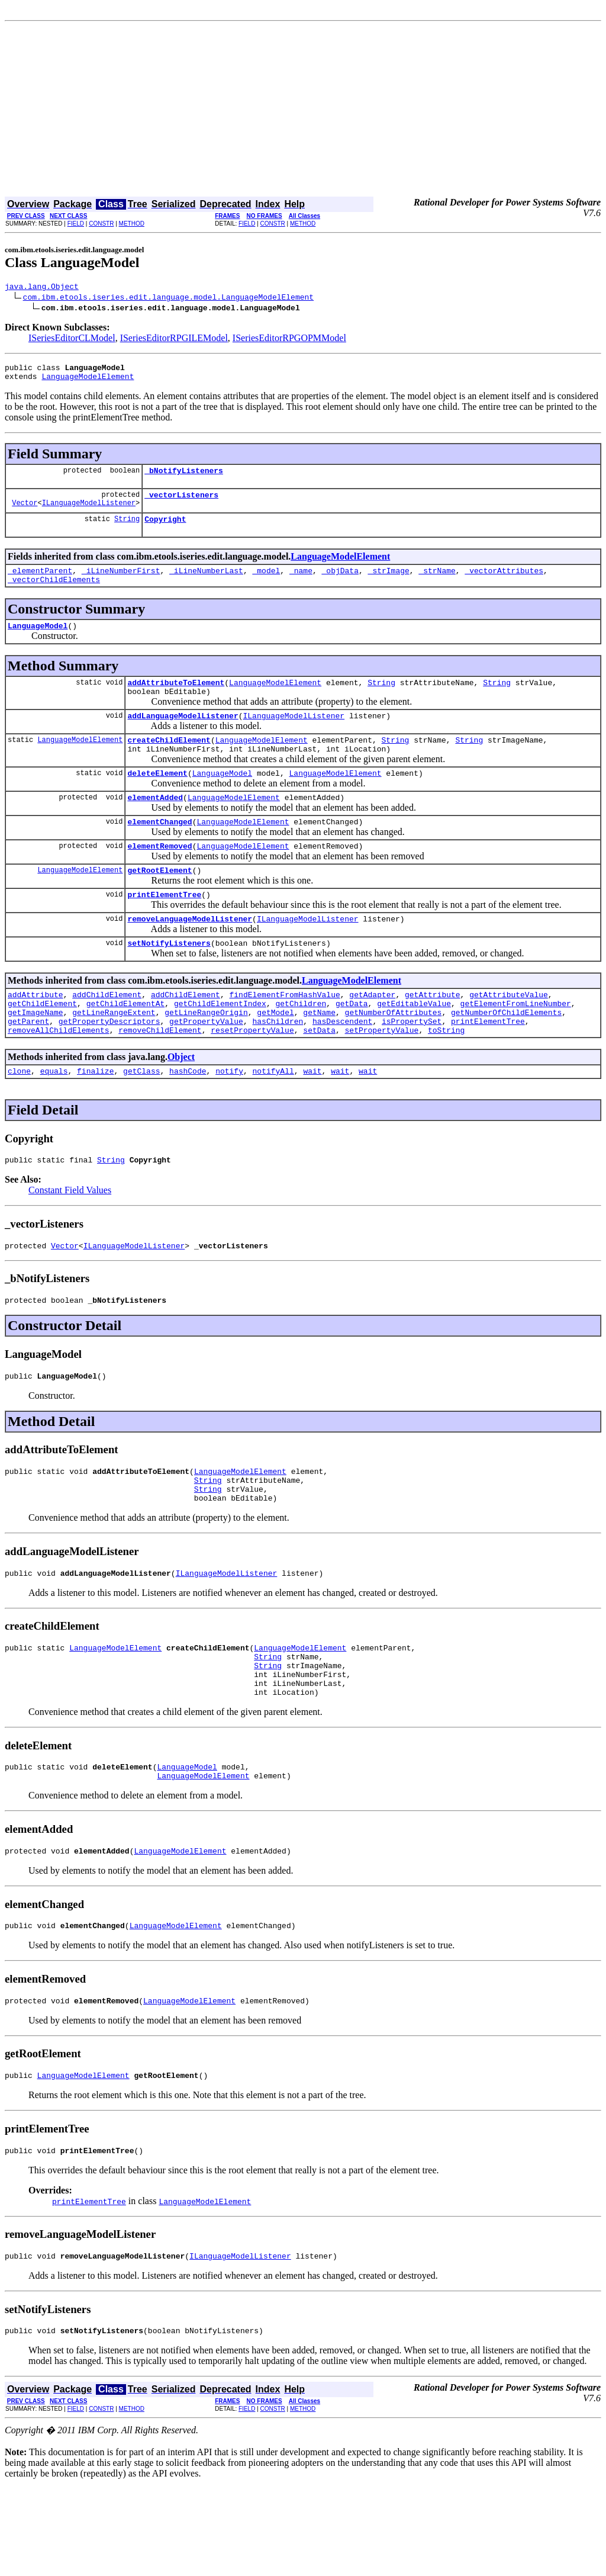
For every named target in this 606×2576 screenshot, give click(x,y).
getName (319, 1056)
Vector (24, 513)
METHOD (131, 223)
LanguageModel (37, 641)
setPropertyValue (381, 1077)
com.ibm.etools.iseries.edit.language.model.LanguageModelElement (168, 298)
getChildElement (42, 1045)
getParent (28, 1067)
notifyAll (273, 1120)
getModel (275, 1056)
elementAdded (155, 825)
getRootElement (159, 903)
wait (312, 1120)
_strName (436, 582)
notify (229, 1120)
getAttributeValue (508, 1035)
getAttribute (432, 1035)
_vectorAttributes (504, 582)
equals (54, 1120)
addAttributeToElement (175, 700)
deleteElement (157, 799)
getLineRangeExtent (113, 1056)
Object (181, 1105)
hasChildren (277, 1067)
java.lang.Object (42, 287)
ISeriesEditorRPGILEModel (174, 340)
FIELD (75, 223)
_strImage (389, 582)
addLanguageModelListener (182, 736)
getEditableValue (414, 1045)
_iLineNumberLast (206, 582)
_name (300, 582)
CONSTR (101, 223)
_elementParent (40, 582)
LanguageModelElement (87, 381)
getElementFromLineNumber (515, 1045)
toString (446, 1077)
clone (19, 1120)
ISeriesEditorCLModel (71, 340)
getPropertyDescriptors (109, 1067)
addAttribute (35, 1035)
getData (352, 1045)
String (127, 529)
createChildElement (168, 762)
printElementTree (164, 929)
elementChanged (159, 851)
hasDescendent (342, 1067)
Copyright (165, 529)
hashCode (187, 1120)
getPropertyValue (206, 1067)
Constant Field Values (69, 1241)
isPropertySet (411, 1067)
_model (266, 582)
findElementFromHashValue (284, 1035)
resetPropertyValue (252, 1077)
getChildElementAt (125, 1045)
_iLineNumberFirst (121, 582)
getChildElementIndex (220, 1045)
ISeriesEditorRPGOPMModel (289, 340)
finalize (95, 1120)
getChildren (300, 1045)
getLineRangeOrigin (206, 1056)
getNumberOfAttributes (392, 1056)
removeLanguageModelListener (189, 955)
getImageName (35, 1056)
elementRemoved (159, 877)
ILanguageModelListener (89, 513)
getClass (141, 1120)
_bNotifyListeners (183, 477)
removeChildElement (159, 1077)
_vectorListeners (181, 503)
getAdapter (372, 1035)
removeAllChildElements (58, 1077)
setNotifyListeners (168, 982)
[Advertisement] (303, 110)
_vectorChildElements (54, 593)
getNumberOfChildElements (506, 1056)
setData (319, 1077)
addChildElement (106, 1035)
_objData (340, 582)
